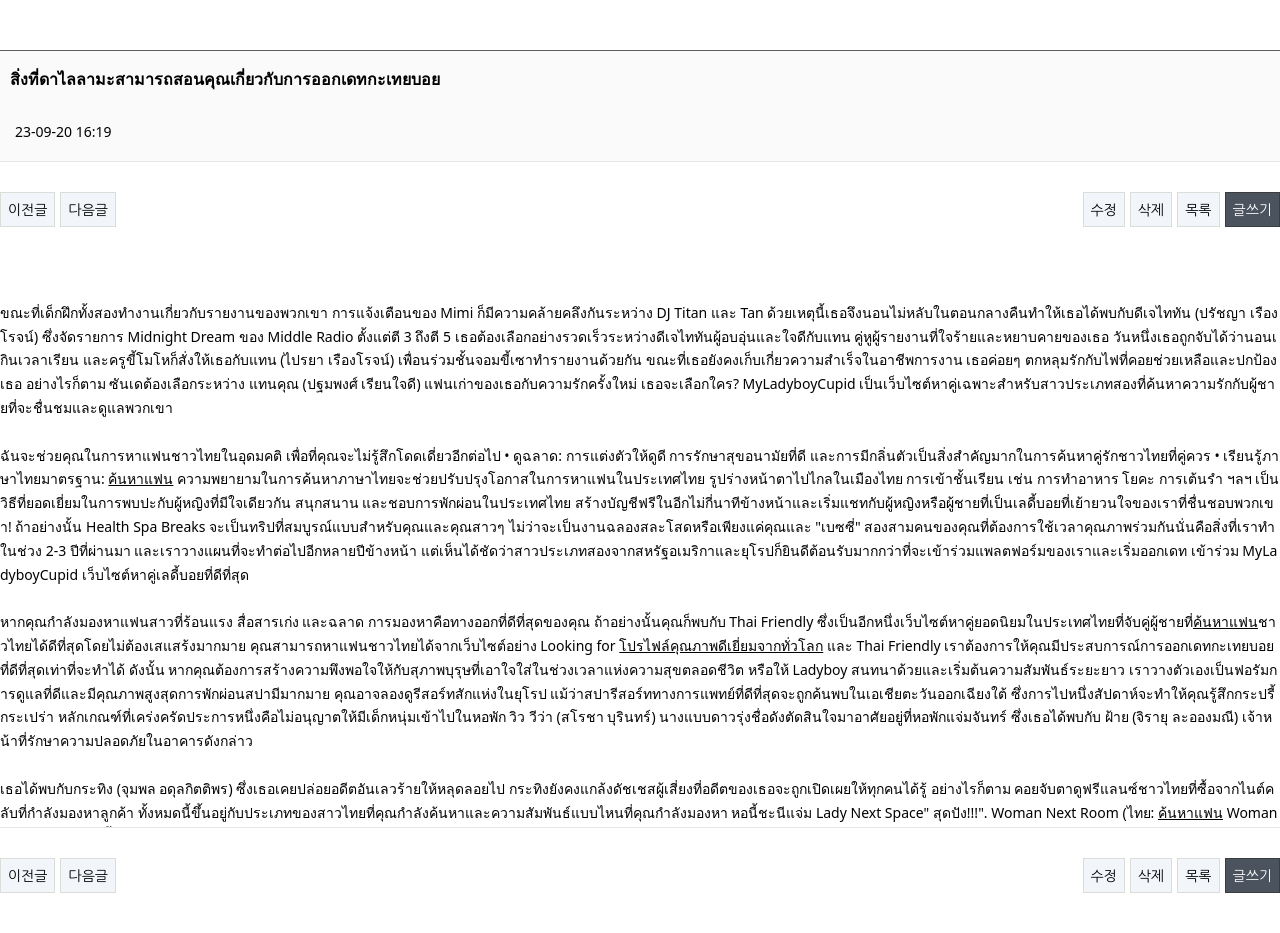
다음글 (87, 209)
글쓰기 (1252, 209)
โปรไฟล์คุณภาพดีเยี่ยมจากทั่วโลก (721, 645)
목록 (1198, 209)
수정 (1104, 209)
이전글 (27, 209)
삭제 (1151, 209)
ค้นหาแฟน (140, 478)
